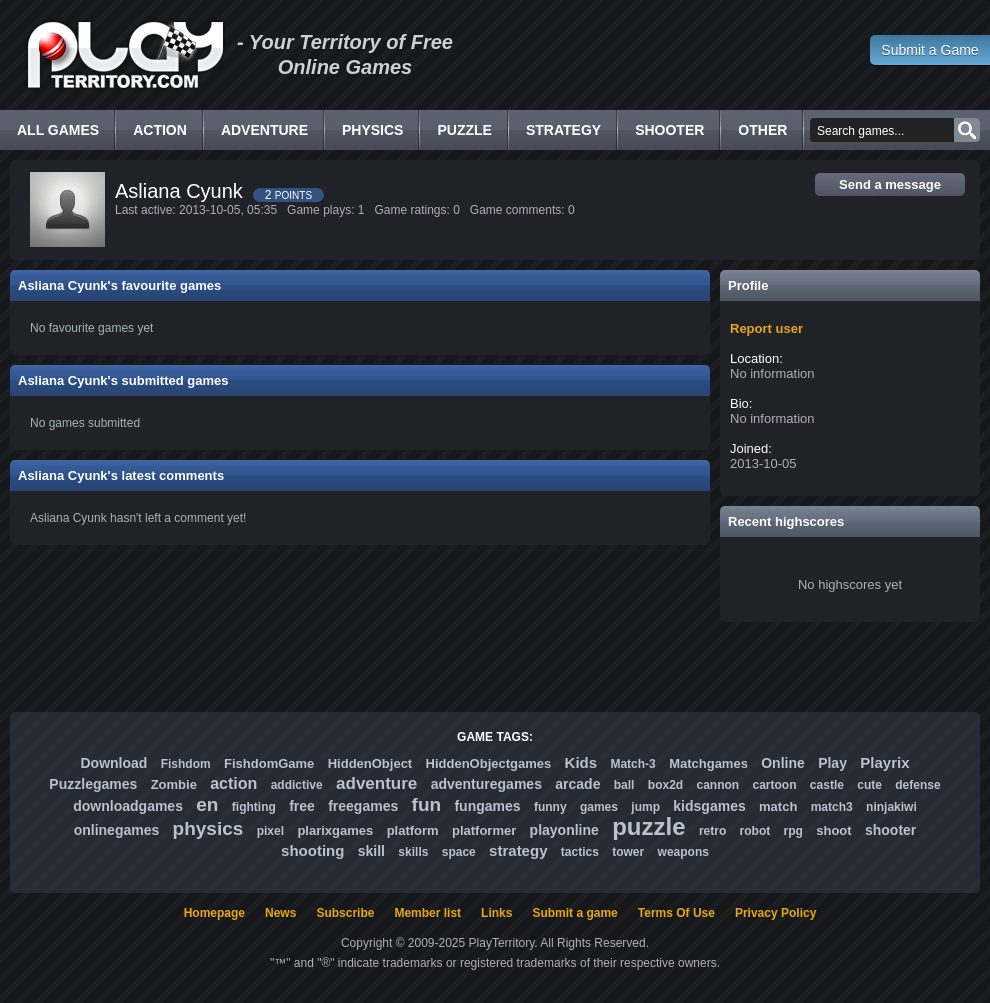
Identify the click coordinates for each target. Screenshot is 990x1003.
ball (624, 785)
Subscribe (345, 913)
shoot (833, 830)
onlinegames (117, 830)
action (233, 783)
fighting (254, 807)
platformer (484, 830)
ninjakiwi (891, 807)
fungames (487, 806)
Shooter (669, 130)
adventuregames (486, 784)
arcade (577, 784)
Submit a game (574, 913)
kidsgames (709, 806)
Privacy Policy (775, 913)
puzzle (648, 826)
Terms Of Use (676, 913)
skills (413, 852)
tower (628, 852)
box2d (665, 785)
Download (113, 763)
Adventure (264, 130)
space (459, 852)
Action (160, 130)
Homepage (214, 913)
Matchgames (708, 763)
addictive (297, 785)
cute (869, 785)
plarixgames (335, 830)
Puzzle (464, 130)
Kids (581, 762)
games (599, 807)
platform (413, 830)
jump (645, 807)
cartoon (775, 785)
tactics (580, 852)
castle (827, 785)
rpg (793, 831)
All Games (58, 130)
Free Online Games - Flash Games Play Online (125, 55)
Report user (766, 328)
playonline (564, 830)
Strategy (563, 130)
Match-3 (632, 764)
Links (496, 913)
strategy (518, 850)
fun (427, 804)
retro (712, 831)
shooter (890, 830)
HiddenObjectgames (489, 763)
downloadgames (128, 806)
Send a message (890, 184)
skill (371, 851)
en (207, 804)
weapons (683, 852)
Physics (372, 130)
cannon (717, 785)
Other (762, 130)
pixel (270, 831)
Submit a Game (929, 50)
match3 (832, 807)
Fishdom (186, 764)
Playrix (884, 762)
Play (832, 763)
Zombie (174, 784)
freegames (363, 806)
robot (755, 831)
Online (783, 763)
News (280, 913)
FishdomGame (269, 763)
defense (917, 785)
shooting (312, 850)
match (778, 806)
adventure (376, 783)
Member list (427, 913)
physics (208, 828)
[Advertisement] (495, 667)
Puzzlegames (93, 784)
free (302, 806)
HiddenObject (370, 763)
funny (550, 807)
